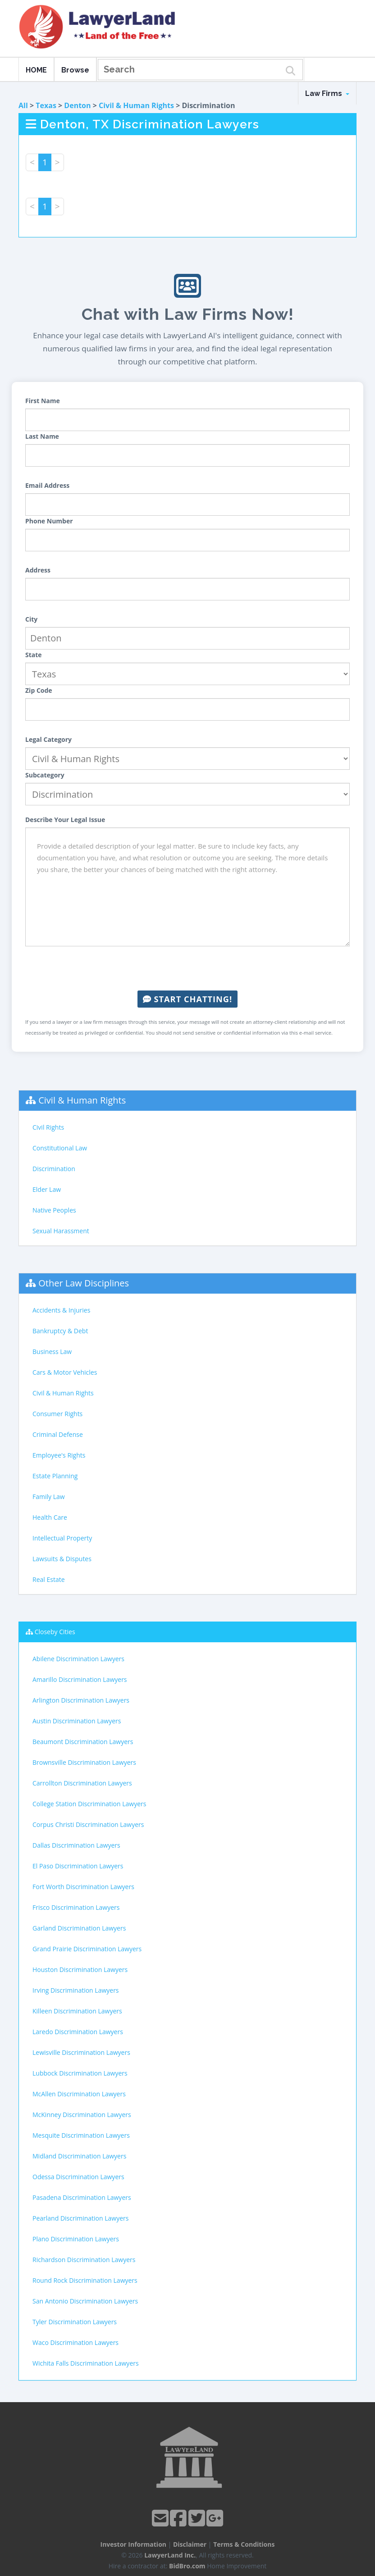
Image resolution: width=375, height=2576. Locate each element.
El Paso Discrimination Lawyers (77, 1866)
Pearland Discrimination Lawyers (80, 2218)
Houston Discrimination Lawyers (80, 1969)
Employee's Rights (58, 1455)
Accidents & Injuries (61, 1310)
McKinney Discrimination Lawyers (81, 2114)
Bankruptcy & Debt (60, 1331)
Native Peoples (54, 1210)
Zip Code (38, 690)
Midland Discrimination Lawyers (79, 2156)
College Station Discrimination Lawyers (89, 1803)
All (23, 105)
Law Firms (327, 93)
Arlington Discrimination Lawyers (80, 1700)
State (33, 654)
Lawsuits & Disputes (61, 1558)
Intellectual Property (62, 1538)
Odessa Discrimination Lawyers (78, 2176)
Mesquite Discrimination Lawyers (81, 2135)
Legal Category (48, 739)
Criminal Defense (57, 1434)
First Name (42, 400)
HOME (36, 70)
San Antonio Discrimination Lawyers (85, 2301)
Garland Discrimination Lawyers (79, 1928)
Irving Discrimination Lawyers (75, 1990)
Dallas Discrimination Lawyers (76, 1845)
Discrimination (53, 1168)
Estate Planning (55, 1476)
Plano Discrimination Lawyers (75, 2239)
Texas (46, 105)
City (31, 619)
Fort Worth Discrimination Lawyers (83, 1886)
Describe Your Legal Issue (65, 819)
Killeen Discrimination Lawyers (77, 2011)
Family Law (48, 1496)
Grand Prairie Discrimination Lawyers (87, 1948)
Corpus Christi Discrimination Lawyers (88, 1824)
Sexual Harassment (60, 1231)
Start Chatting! (187, 999)
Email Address (47, 485)
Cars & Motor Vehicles (64, 1372)
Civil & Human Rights (136, 105)
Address (37, 570)
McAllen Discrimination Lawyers (79, 2094)
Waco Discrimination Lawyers (75, 2342)
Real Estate (48, 1579)
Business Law (52, 1351)
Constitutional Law (59, 1148)
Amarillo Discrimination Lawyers (79, 1679)
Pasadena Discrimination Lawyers (81, 2197)
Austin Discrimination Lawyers (76, 1721)
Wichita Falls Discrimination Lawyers (85, 2363)
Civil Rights (48, 1127)
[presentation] (187, 968)
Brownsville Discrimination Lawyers (84, 1762)
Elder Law (46, 1189)
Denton (77, 105)
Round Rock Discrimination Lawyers (84, 2280)
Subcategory (44, 775)
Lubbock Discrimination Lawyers (80, 2073)
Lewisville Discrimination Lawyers (81, 2052)
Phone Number (49, 521)
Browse (75, 70)
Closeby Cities (55, 1631)
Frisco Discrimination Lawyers (75, 1907)
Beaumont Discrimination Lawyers (82, 1741)
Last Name (42, 436)
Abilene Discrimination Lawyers (78, 1658)
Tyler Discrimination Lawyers (74, 2321)
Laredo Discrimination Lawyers (77, 2031)
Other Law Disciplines (83, 1283)
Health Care (49, 1517)
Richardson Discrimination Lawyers (83, 2259)
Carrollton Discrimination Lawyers (82, 1783)
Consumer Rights (57, 1413)
